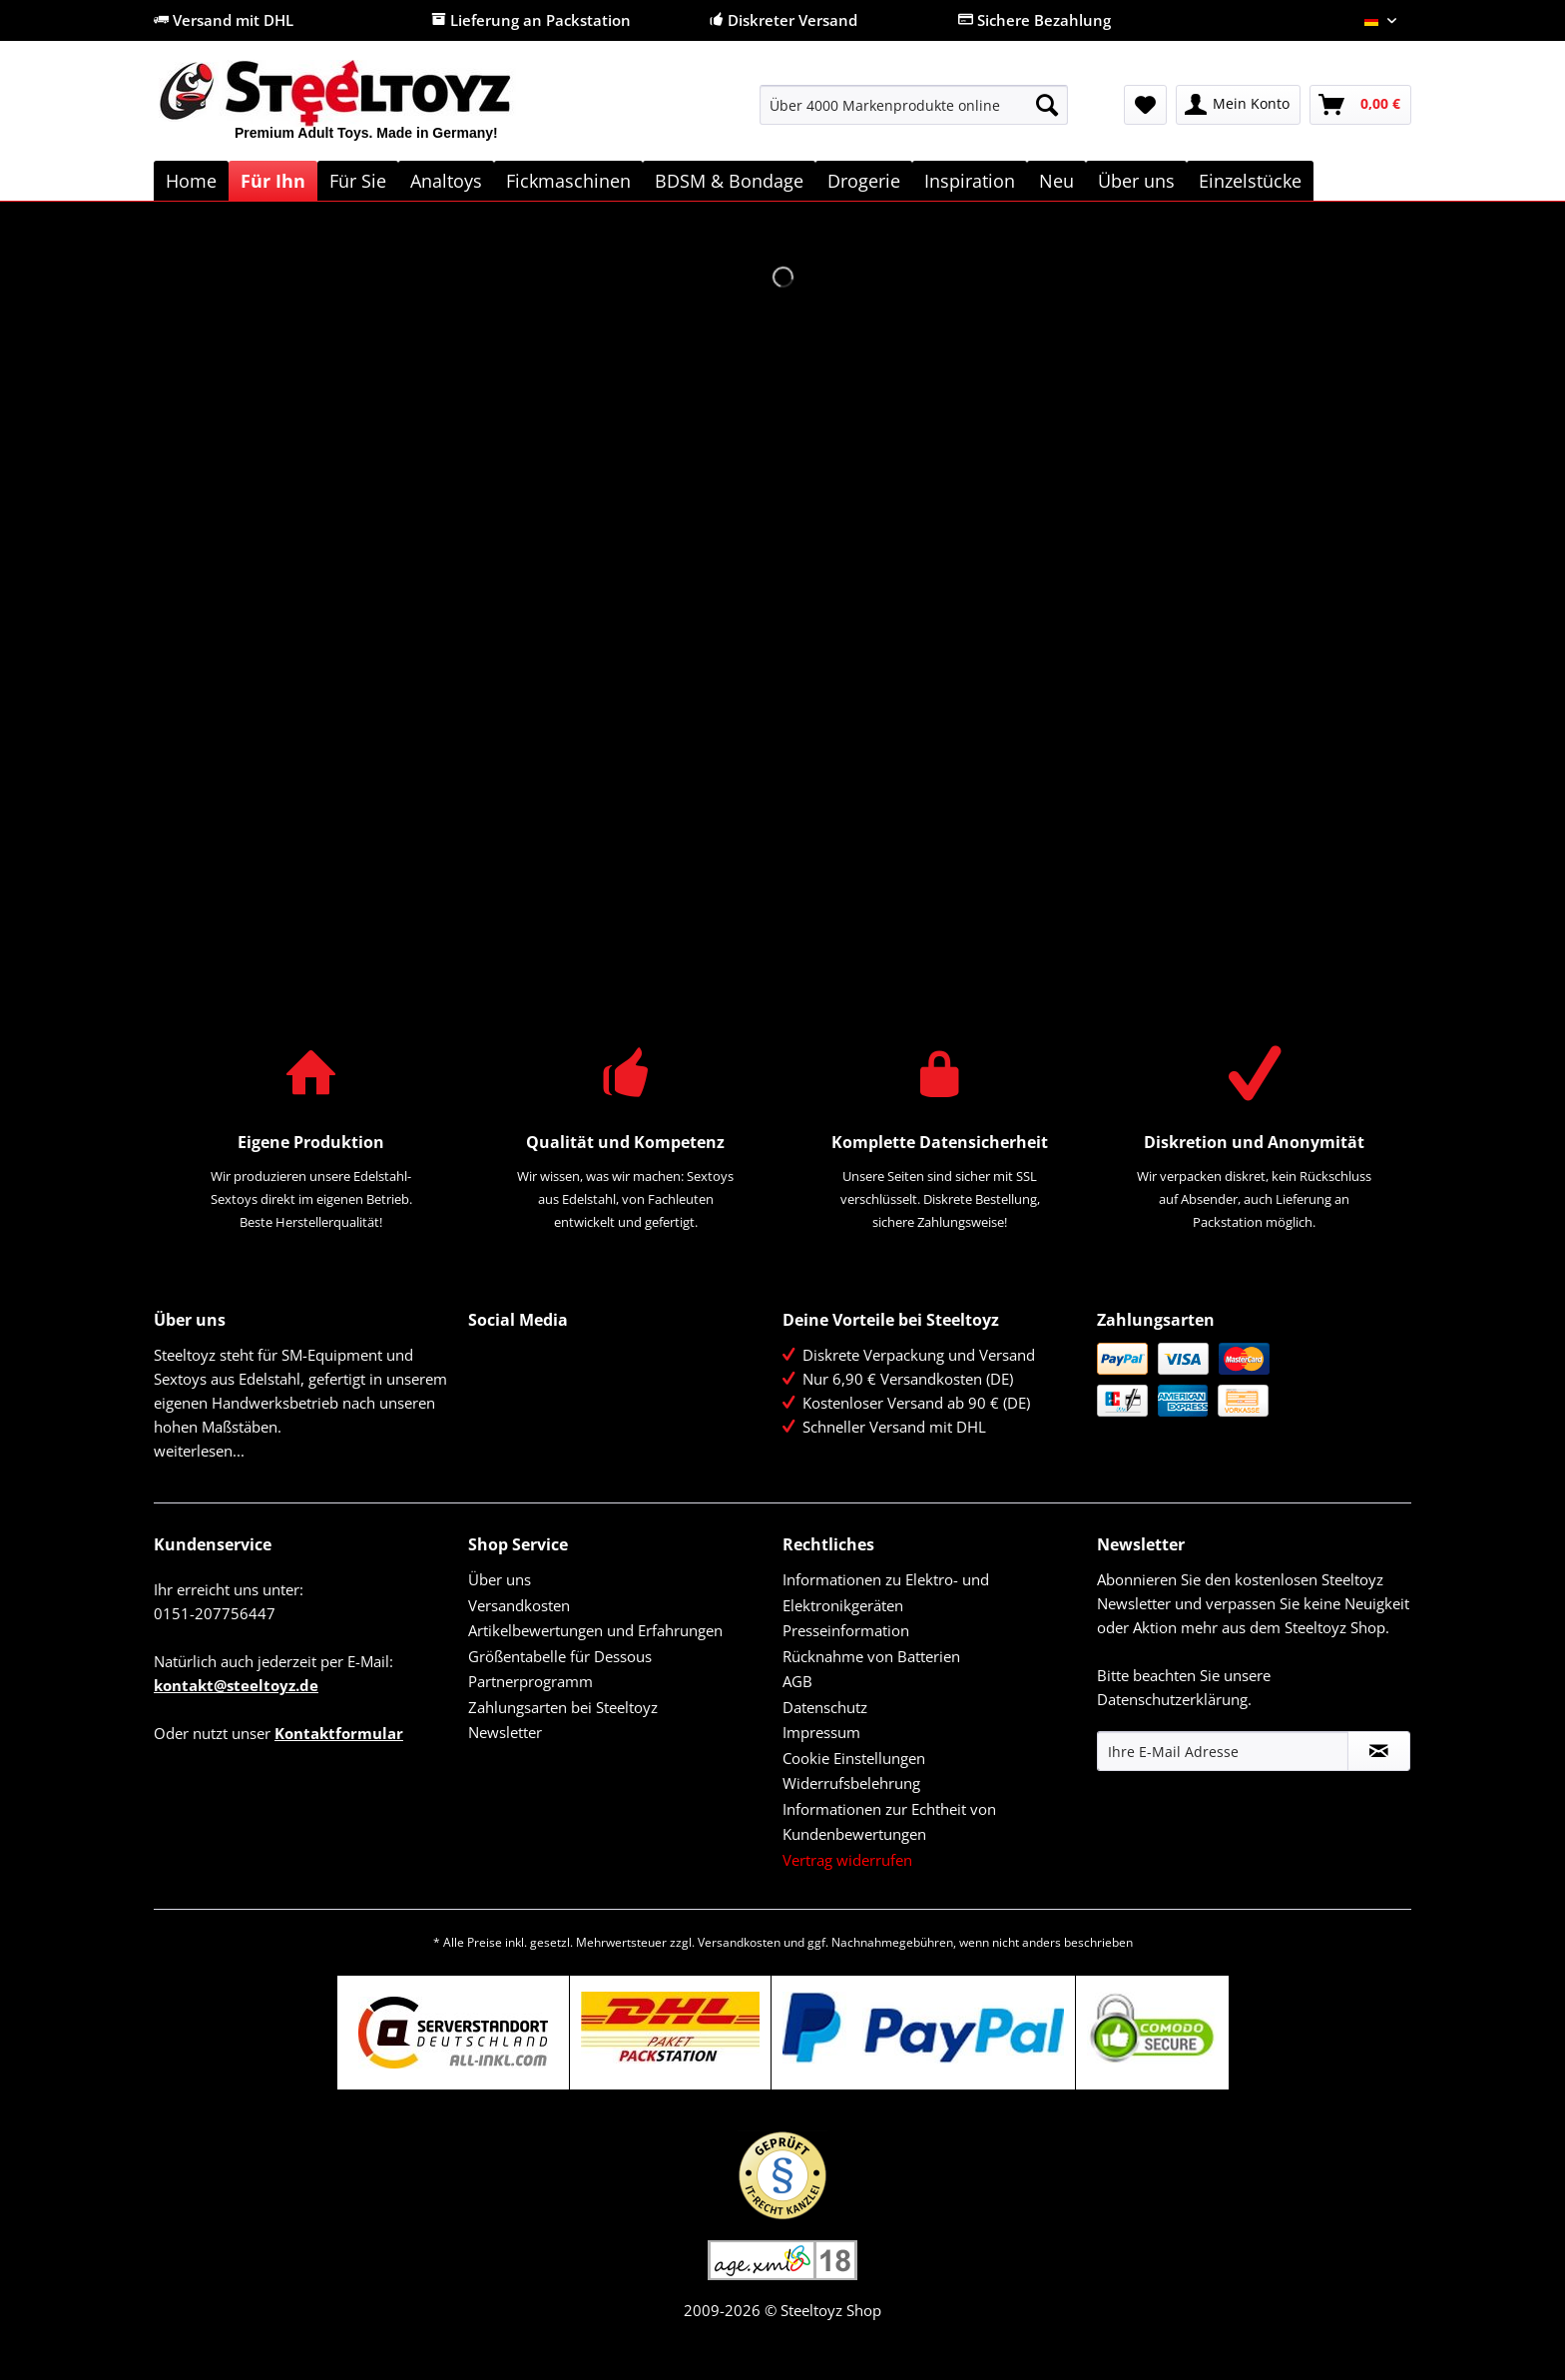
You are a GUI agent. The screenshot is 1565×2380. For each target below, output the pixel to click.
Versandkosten (519, 1605)
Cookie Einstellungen (853, 1758)
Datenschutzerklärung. (1174, 1699)
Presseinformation (845, 1630)
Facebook (484, 1359)
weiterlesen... (199, 1451)
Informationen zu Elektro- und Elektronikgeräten (885, 1592)
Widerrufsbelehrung (851, 1783)
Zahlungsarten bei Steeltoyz (563, 1707)
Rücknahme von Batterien (871, 1656)
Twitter (527, 1359)
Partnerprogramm (530, 1681)
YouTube (484, 1402)
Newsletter (505, 1732)
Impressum (821, 1732)
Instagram (527, 1402)
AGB (797, 1681)
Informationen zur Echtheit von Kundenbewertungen (889, 1822)
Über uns (499, 1579)
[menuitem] (914, 114)
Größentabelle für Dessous (560, 1656)
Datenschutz (824, 1707)
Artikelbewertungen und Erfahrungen (595, 1630)
